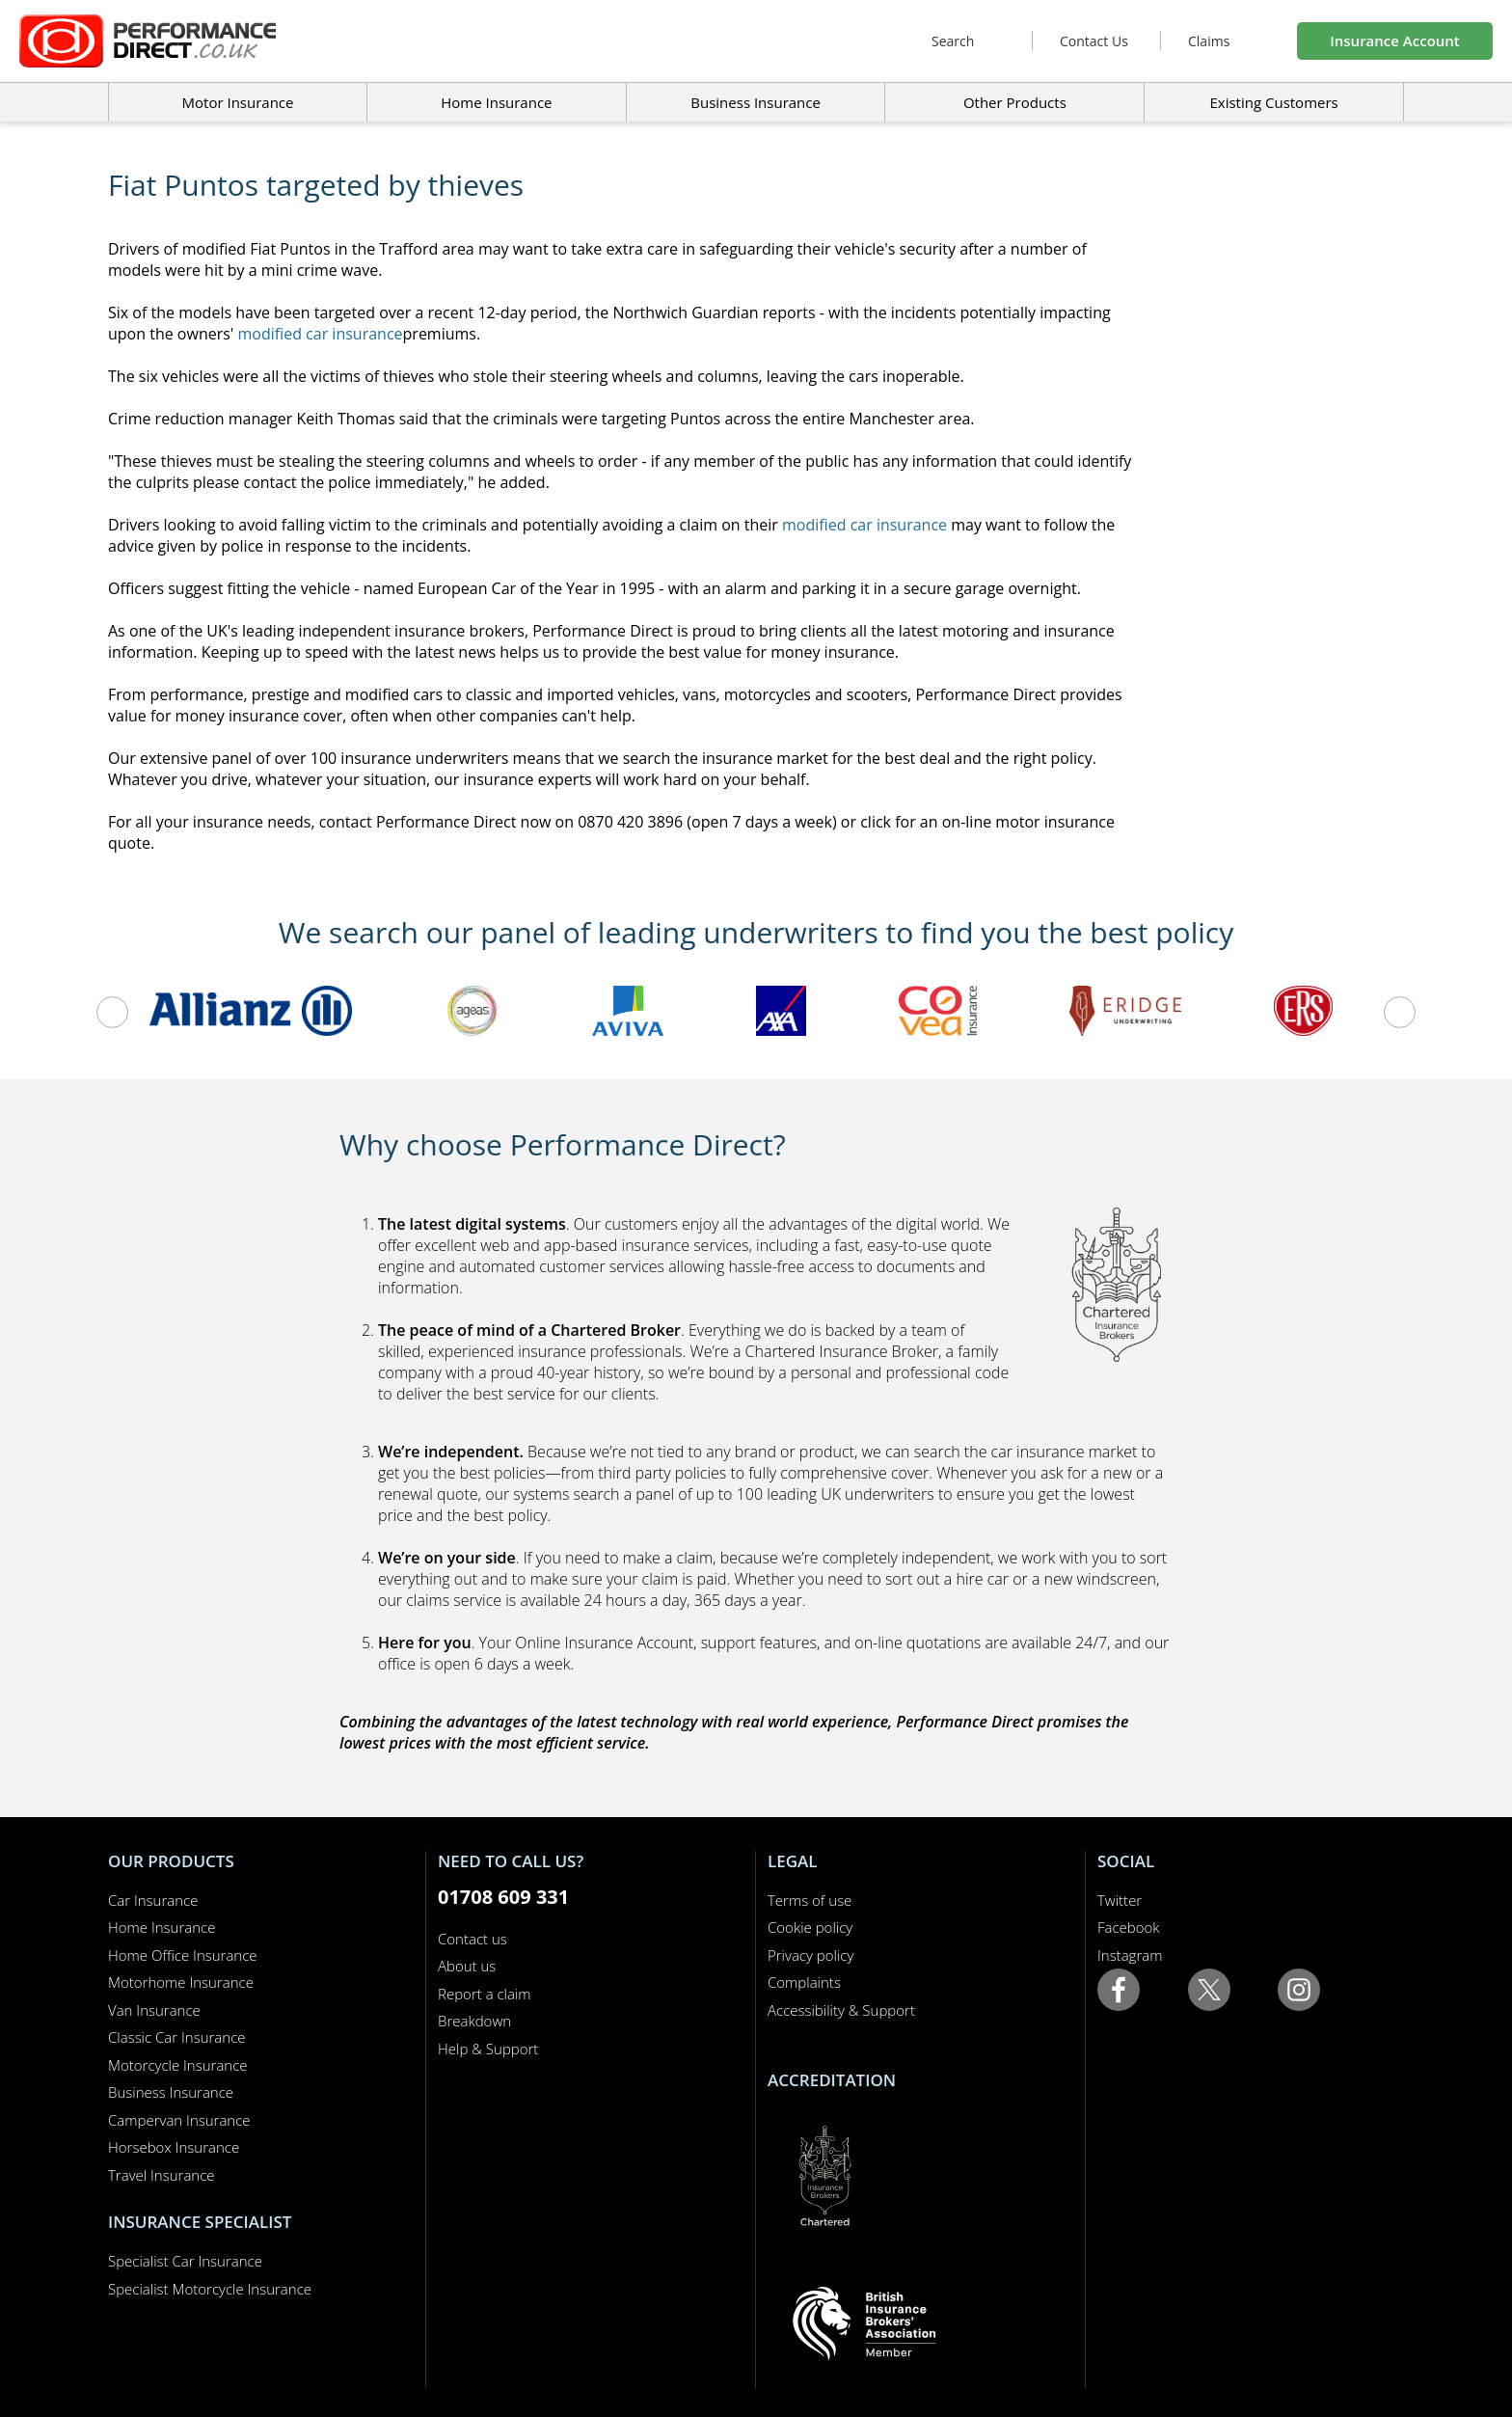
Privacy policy (810, 1955)
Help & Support (488, 2048)
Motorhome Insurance (181, 1982)
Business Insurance (755, 102)
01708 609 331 (503, 1897)
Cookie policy (810, 1927)
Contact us (472, 1938)
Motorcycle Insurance (178, 2065)
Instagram (1129, 1955)
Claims (1208, 41)
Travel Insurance (161, 2175)
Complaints (804, 1982)
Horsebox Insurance (173, 2147)
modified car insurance (320, 333)
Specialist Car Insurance (185, 2260)
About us (467, 1965)
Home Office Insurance (182, 1955)
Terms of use (809, 1900)
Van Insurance (154, 2010)
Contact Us (1094, 41)
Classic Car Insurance (177, 2037)
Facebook (1128, 1927)
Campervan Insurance (179, 2120)
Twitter (1119, 1900)
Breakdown (474, 2020)
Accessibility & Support (841, 2010)
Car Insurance (153, 1900)
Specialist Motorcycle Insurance (209, 2288)
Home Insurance (161, 1927)
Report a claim (484, 1993)
